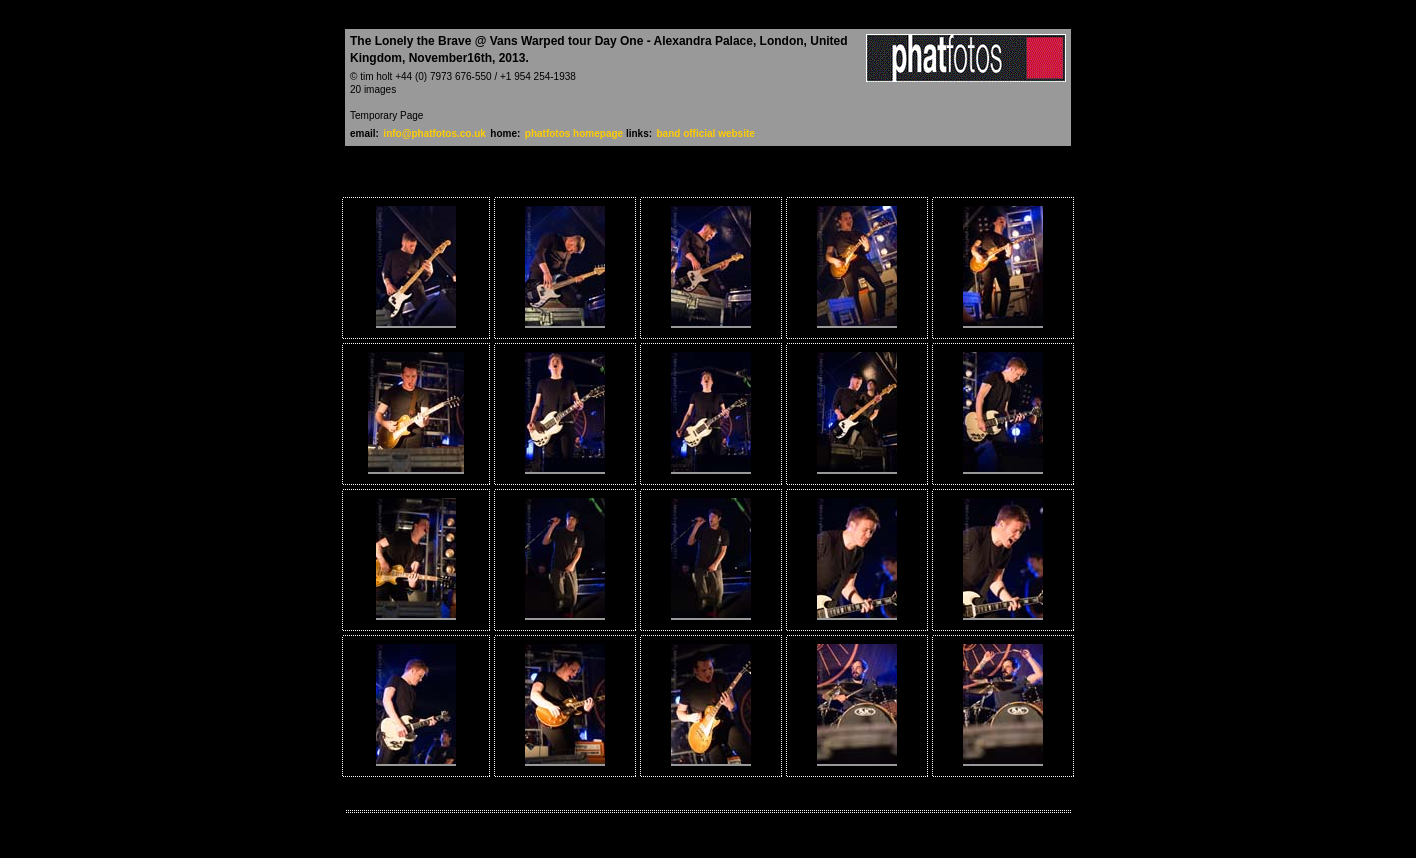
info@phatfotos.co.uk (434, 133)
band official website (706, 133)
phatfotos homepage (575, 133)
